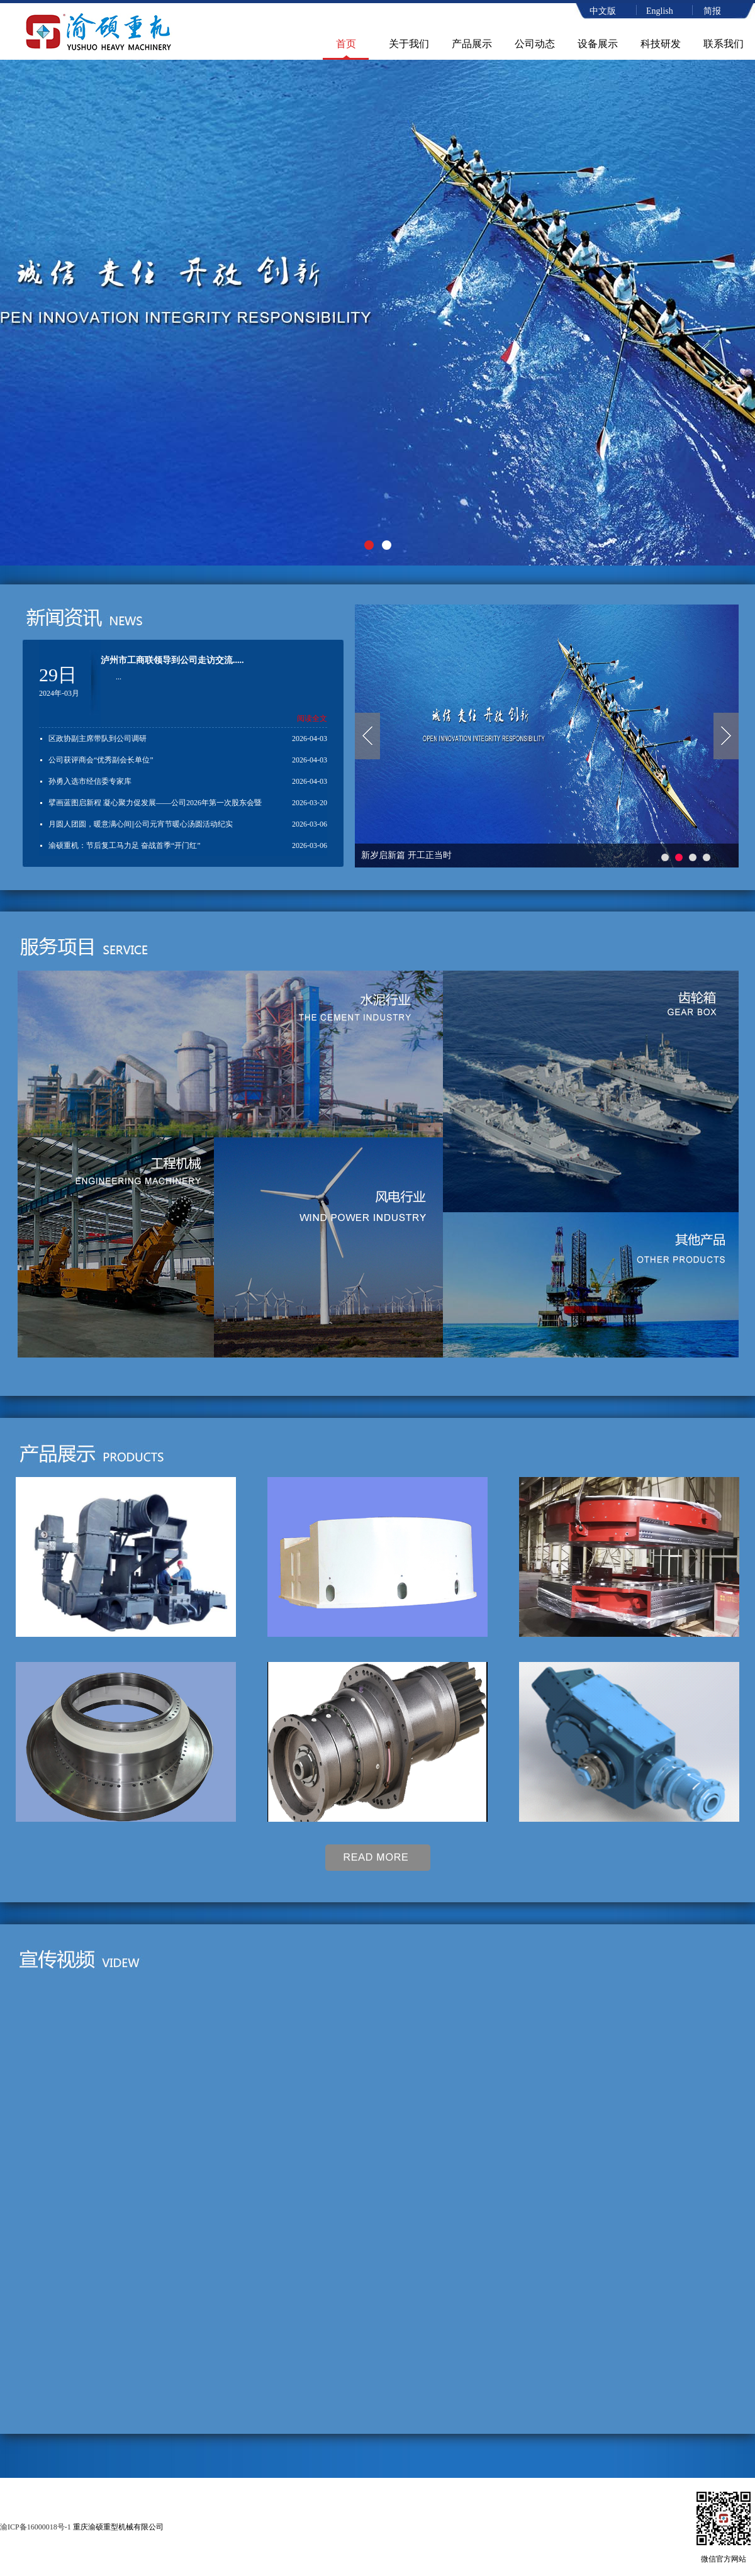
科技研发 (660, 43)
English (659, 11)
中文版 (603, 11)
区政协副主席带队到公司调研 (97, 738)
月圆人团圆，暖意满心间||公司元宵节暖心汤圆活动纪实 (140, 824)
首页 (346, 43)
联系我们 (723, 43)
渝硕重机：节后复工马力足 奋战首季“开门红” (124, 845)
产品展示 (472, 43)
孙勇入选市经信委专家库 (89, 781)
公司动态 (535, 43)
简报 (712, 11)
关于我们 (409, 43)
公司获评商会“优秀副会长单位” (101, 760)
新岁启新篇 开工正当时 (406, 855)
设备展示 (598, 43)
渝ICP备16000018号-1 (35, 2527)
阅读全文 (312, 718)
